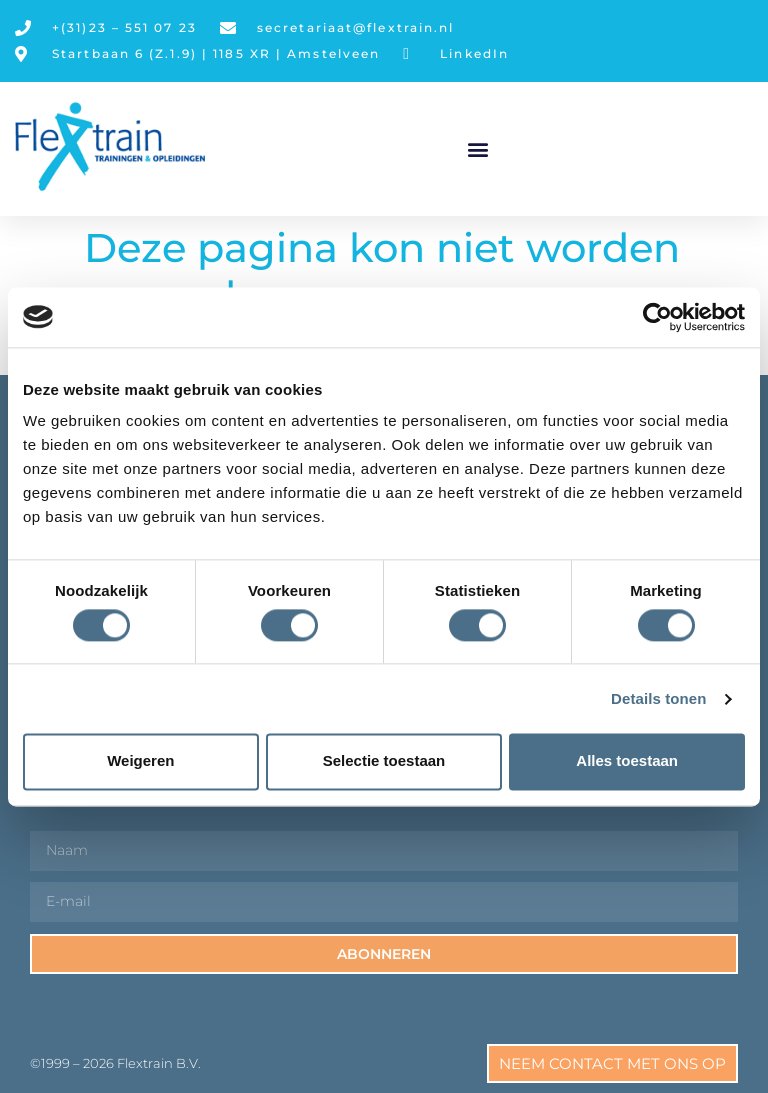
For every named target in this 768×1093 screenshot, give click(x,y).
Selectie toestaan (384, 761)
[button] (478, 149)
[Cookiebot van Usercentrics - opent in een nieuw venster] (657, 317)
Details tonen (658, 698)
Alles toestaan (627, 761)
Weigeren (140, 761)
